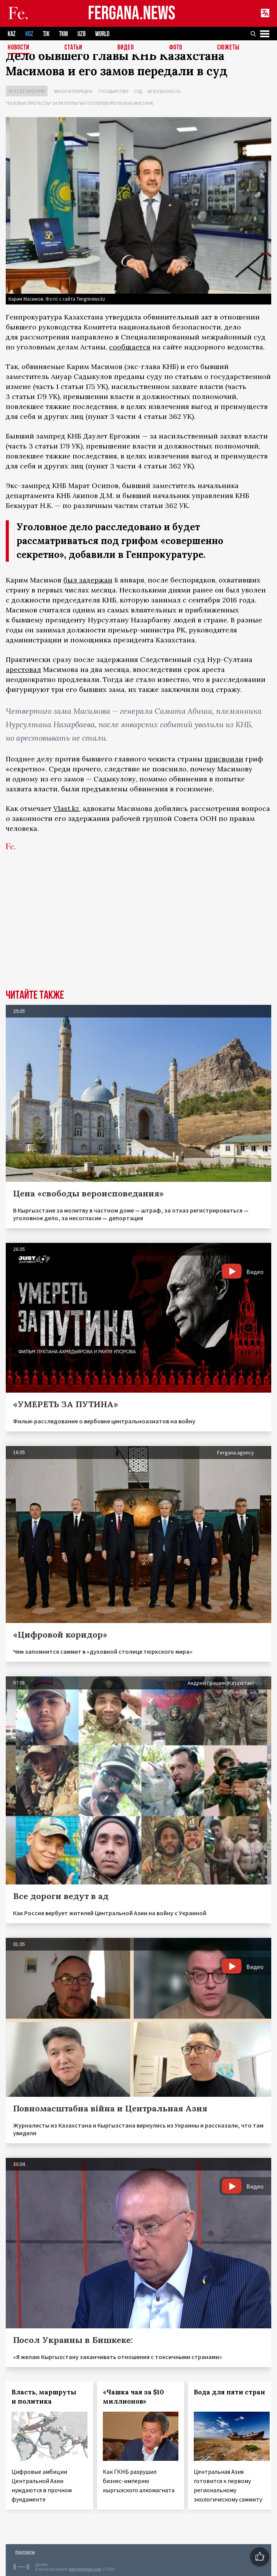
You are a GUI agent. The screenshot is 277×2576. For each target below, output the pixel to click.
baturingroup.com (84, 2569)
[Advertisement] (138, 932)
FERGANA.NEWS (131, 13)
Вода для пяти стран (229, 2392)
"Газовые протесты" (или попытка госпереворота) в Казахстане (79, 103)
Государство (114, 91)
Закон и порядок (73, 91)
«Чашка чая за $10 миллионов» (133, 2397)
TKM (63, 34)
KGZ (29, 34)
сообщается (129, 346)
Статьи (73, 47)
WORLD (102, 34)
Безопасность (164, 91)
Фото (175, 47)
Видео (125, 47)
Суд (138, 91)
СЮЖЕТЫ (228, 47)
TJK (46, 34)
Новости (19, 47)
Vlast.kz (66, 808)
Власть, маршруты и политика (44, 2397)
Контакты (25, 2551)
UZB (81, 34)
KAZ (12, 34)
